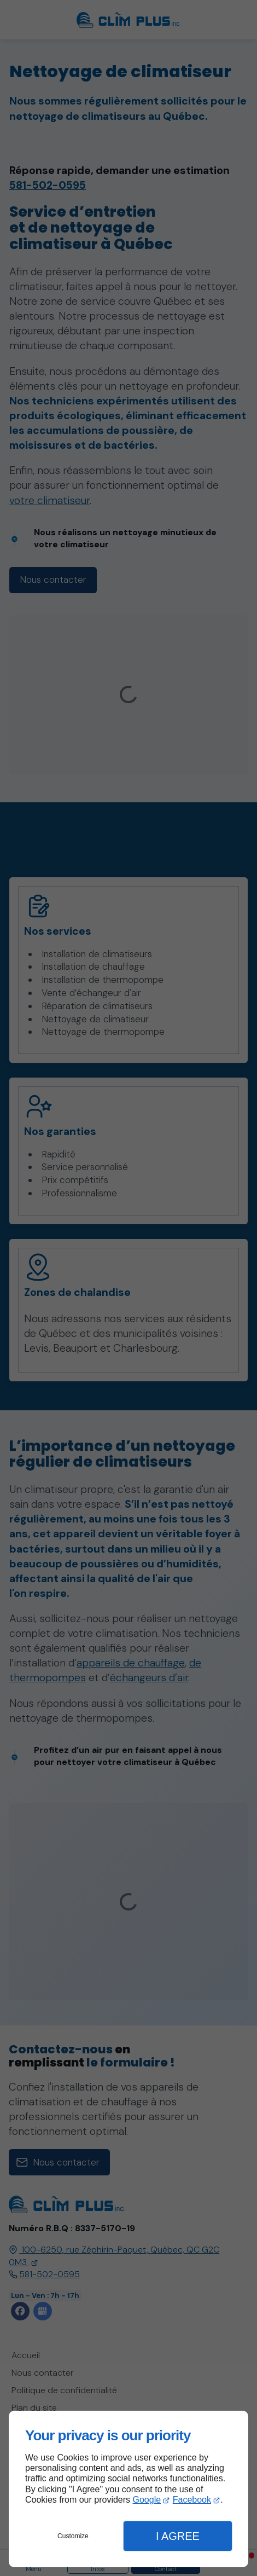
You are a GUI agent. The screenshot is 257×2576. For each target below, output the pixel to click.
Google (147, 2499)
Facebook (192, 2499)
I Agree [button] (178, 2536)
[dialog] (128, 2489)
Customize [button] (73, 2536)
